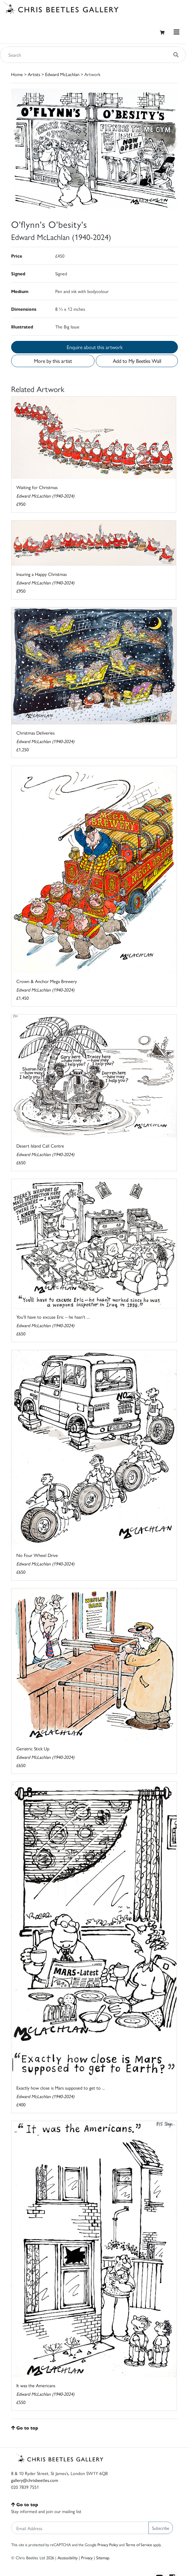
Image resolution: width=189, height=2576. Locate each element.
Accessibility (67, 2557)
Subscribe (160, 2528)
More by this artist (53, 360)
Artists (34, 74)
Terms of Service (139, 2544)
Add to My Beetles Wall (137, 360)
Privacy (87, 2557)
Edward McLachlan (62, 74)
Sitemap (103, 2557)
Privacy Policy (107, 2544)
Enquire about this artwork (95, 347)
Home (17, 74)
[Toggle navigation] (176, 32)
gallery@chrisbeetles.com (34, 2480)
